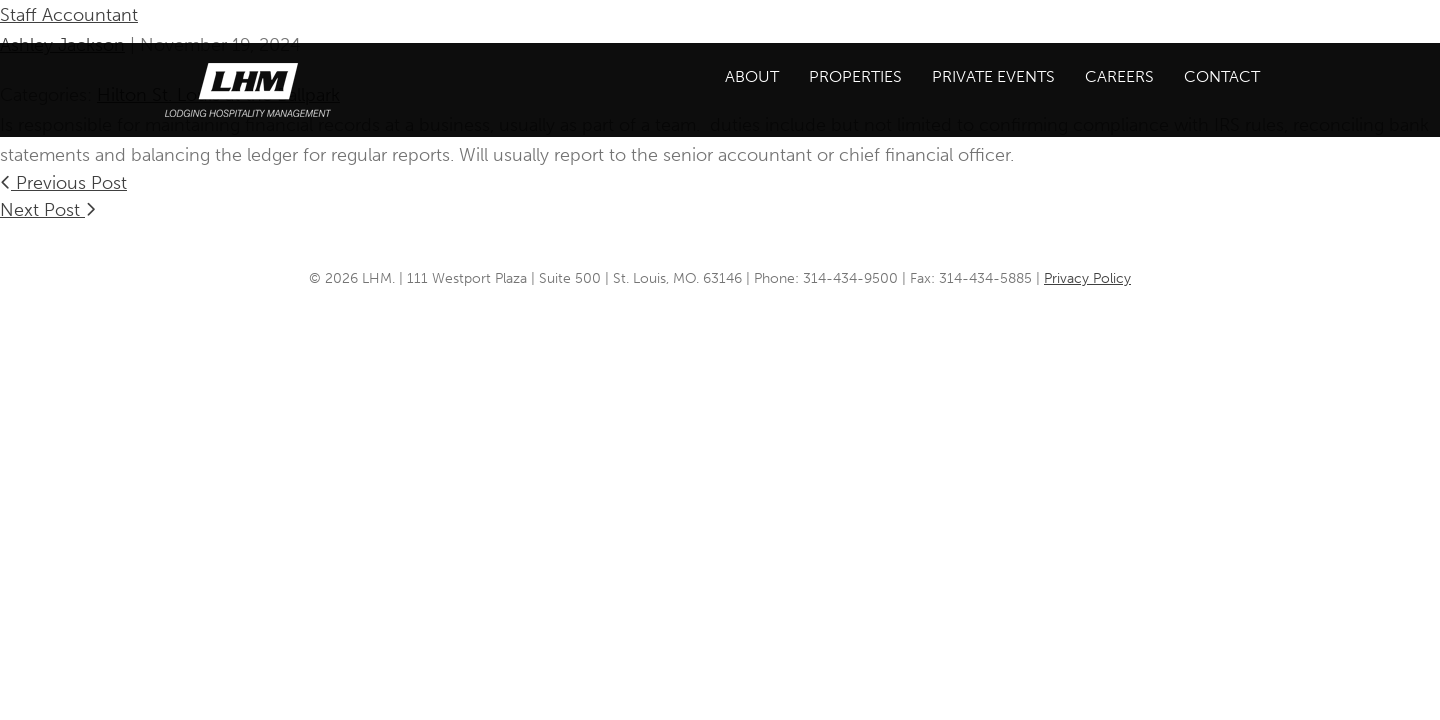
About (752, 76)
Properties (855, 76)
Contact (1222, 76)
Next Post (48, 210)
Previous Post (63, 183)
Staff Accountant (69, 15)
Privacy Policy (1087, 278)
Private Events (993, 76)
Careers (1119, 76)
